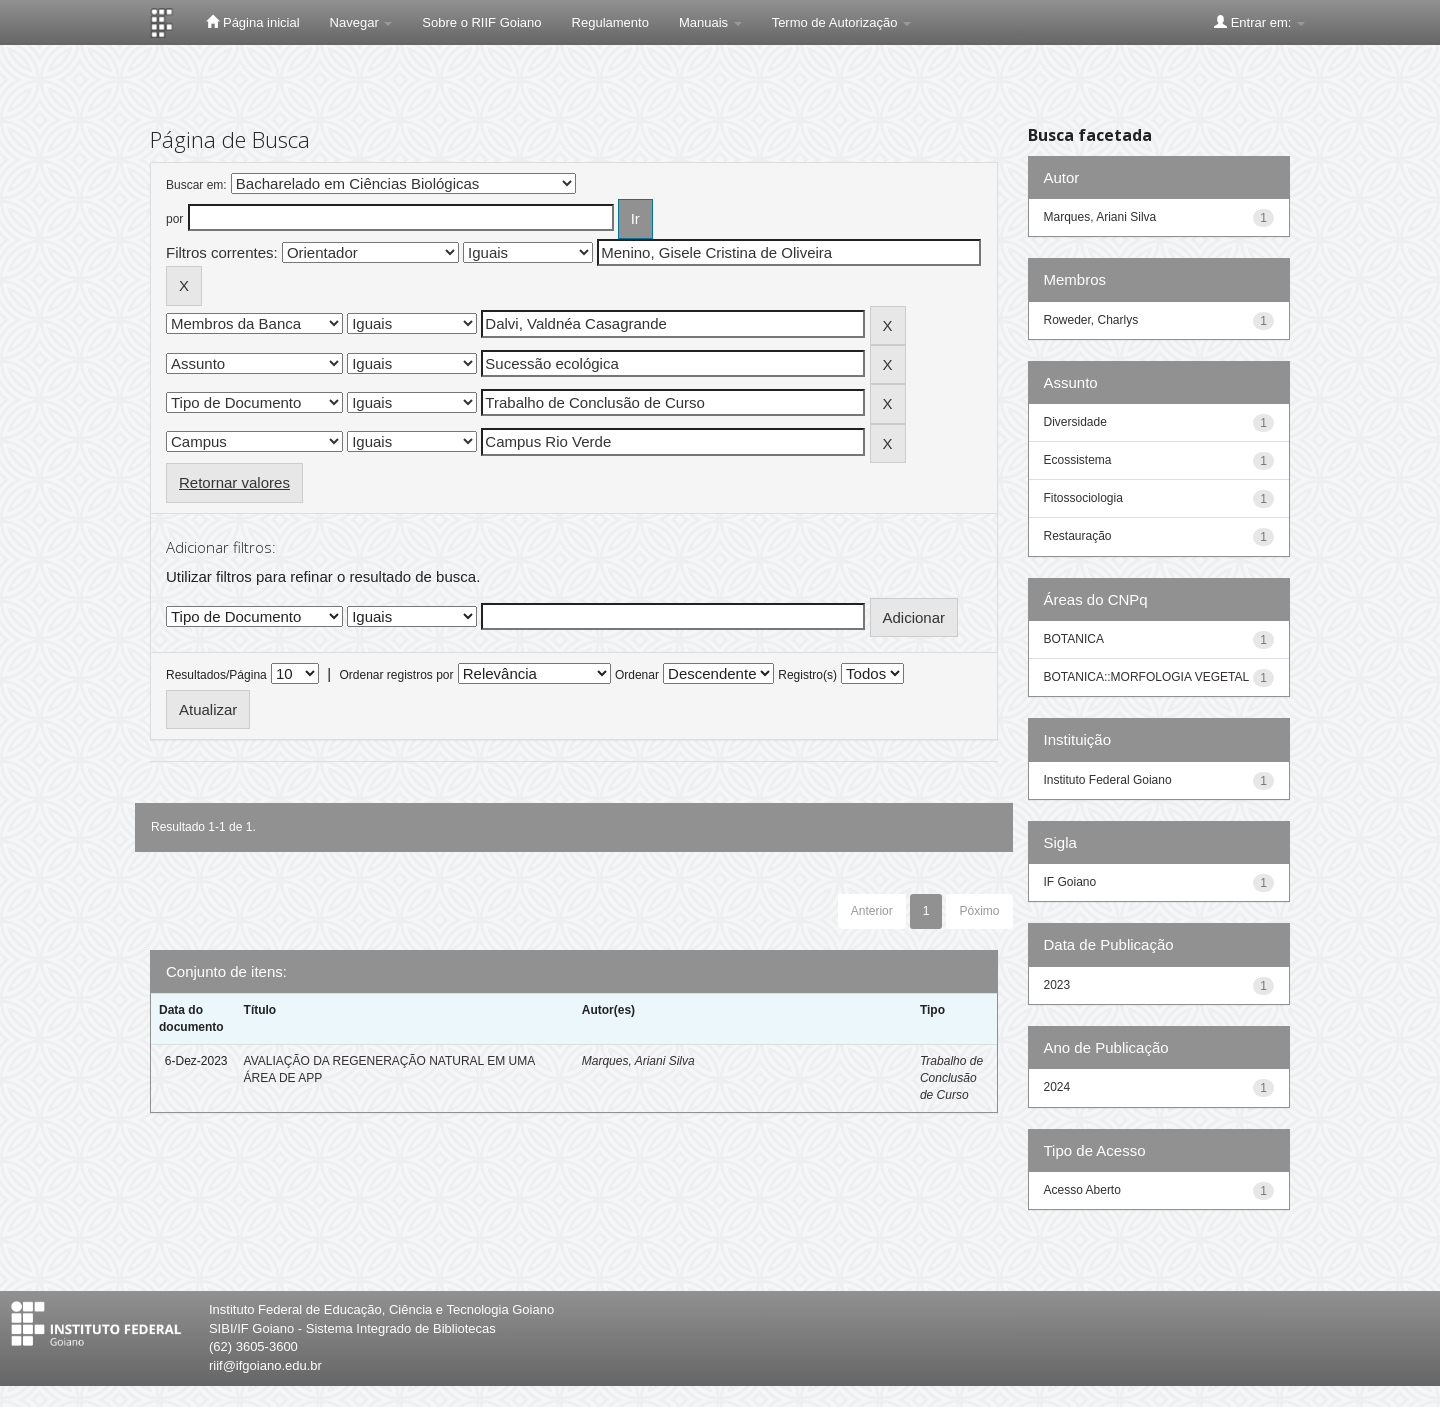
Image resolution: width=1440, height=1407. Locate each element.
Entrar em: (1259, 22)
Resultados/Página (216, 675)
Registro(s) (807, 675)
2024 (1057, 1087)
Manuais (710, 22)
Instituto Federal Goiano (1108, 780)
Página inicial (252, 22)
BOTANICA (1074, 639)
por (174, 219)
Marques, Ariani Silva (638, 1061)
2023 (1057, 985)
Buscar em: (196, 185)
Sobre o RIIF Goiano (481, 22)
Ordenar (637, 675)
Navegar (361, 22)
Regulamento (610, 22)
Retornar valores (234, 482)
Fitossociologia (1083, 498)
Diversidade (1075, 422)
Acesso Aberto (1082, 1190)
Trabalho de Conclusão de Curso (951, 1078)
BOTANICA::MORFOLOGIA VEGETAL (1147, 677)
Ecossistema (1078, 460)
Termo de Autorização (841, 22)
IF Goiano (1070, 882)
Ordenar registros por (396, 675)
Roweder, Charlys (1091, 320)
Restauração (1078, 536)
